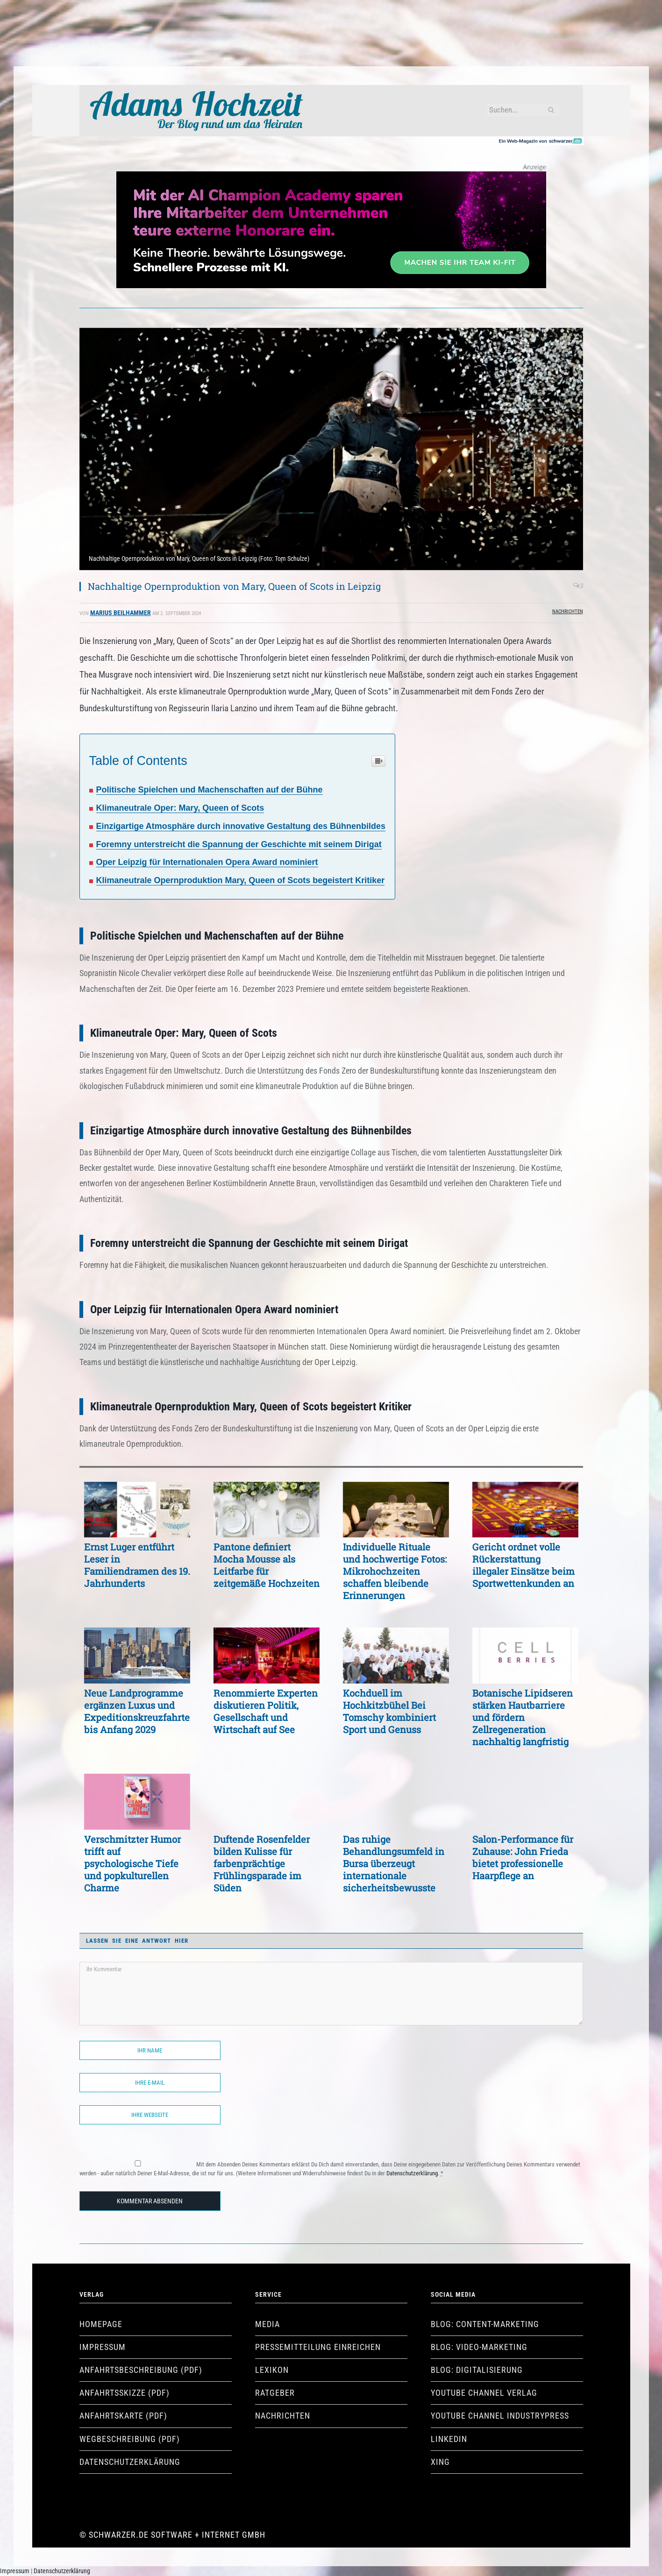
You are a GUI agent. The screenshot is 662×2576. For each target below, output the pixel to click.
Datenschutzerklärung (412, 2173)
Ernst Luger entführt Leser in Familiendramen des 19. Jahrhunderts (137, 1565)
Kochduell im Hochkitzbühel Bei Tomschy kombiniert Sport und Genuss (389, 1711)
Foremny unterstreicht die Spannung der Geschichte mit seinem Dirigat (239, 844)
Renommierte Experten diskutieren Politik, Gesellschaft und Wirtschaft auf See (266, 1711)
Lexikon (272, 2370)
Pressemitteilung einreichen (318, 2347)
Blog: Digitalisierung (477, 2370)
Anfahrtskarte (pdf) (123, 2415)
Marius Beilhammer (120, 612)
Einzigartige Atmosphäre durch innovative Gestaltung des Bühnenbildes (240, 826)
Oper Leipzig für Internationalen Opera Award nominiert (207, 862)
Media (267, 2324)
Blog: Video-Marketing (479, 2347)
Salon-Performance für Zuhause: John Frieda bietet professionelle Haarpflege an (522, 1857)
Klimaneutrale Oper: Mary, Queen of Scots (180, 808)
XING (440, 2462)
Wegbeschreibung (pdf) (129, 2439)
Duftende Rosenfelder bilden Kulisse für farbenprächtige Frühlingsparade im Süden (262, 1863)
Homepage (100, 2324)
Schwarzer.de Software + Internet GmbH (177, 2535)
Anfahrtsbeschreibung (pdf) (140, 2370)
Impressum (102, 2347)
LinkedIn (449, 2439)
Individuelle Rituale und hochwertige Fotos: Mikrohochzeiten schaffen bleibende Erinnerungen (395, 1571)
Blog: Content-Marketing (485, 2324)
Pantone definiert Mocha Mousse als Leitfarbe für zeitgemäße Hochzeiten (267, 1565)
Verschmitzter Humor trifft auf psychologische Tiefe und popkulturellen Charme (132, 1863)
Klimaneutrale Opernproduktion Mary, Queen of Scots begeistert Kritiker (240, 880)
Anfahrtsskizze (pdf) (124, 2393)
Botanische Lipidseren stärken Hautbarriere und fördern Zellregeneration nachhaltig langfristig (522, 1717)
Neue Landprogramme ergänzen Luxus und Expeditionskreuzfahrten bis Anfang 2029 (137, 1711)
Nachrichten (567, 612)
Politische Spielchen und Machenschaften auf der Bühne (209, 789)
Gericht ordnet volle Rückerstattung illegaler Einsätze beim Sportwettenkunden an (523, 1565)
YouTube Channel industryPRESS (500, 2415)
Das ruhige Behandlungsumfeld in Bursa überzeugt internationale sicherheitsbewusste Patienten (393, 1863)
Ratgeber (275, 2393)
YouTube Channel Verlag (484, 2393)
